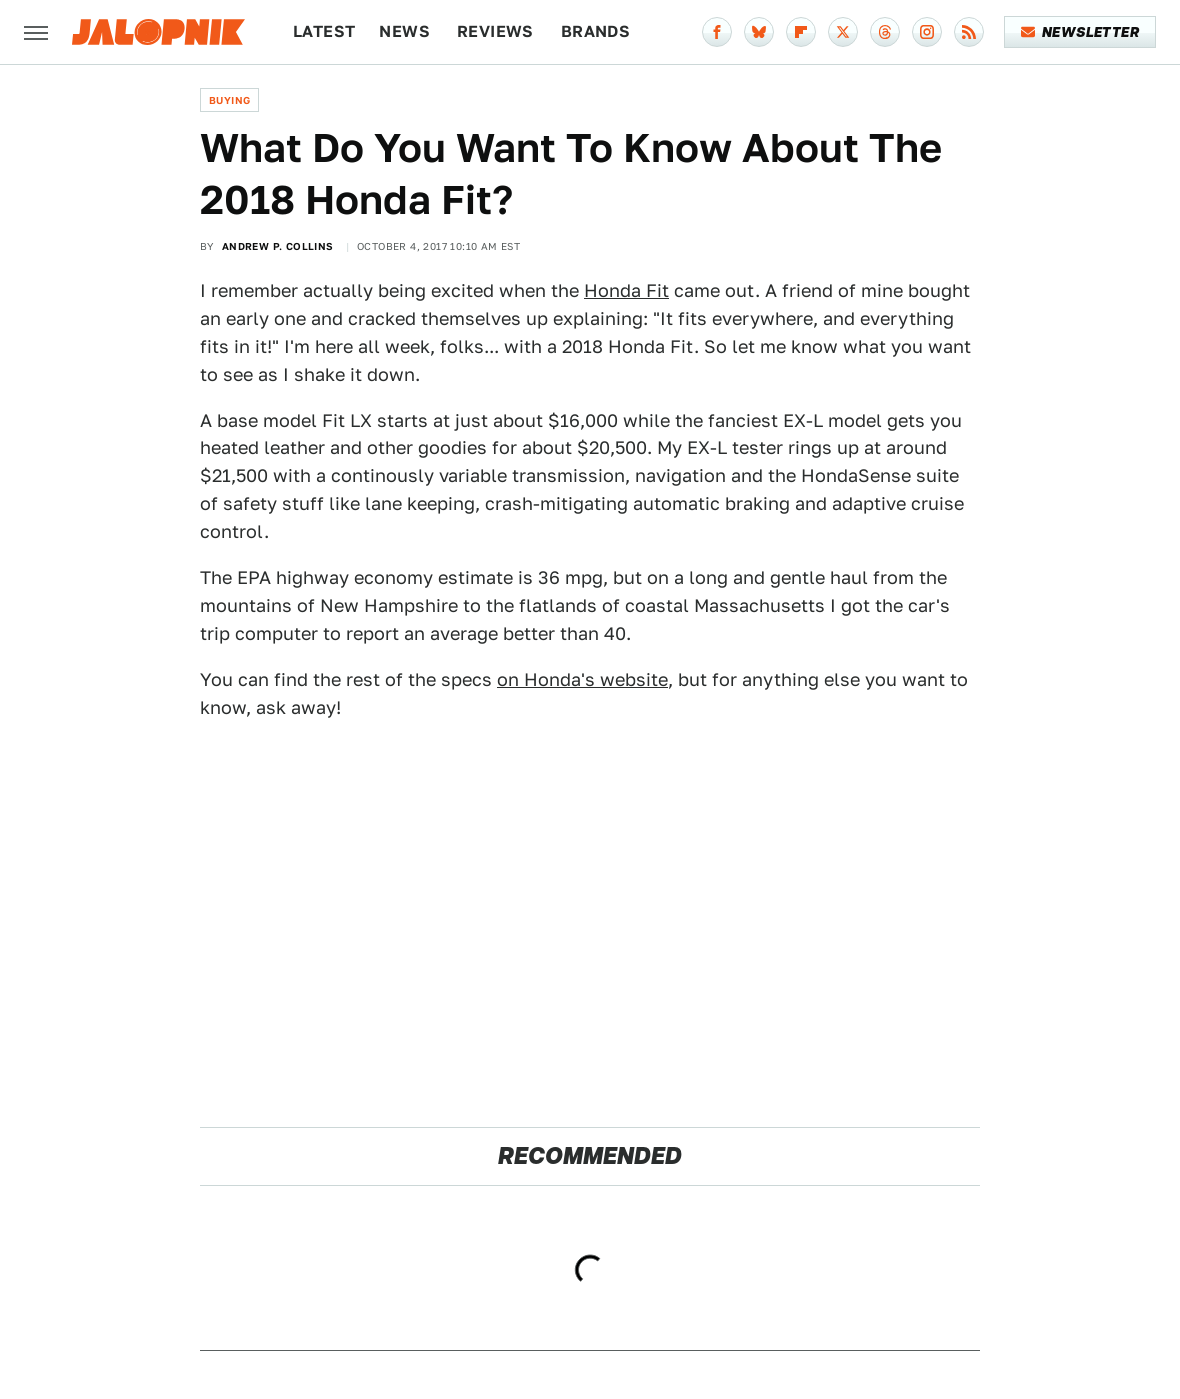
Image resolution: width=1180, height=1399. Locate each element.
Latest (324, 31)
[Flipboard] (801, 32)
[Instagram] (927, 32)
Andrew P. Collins (278, 246)
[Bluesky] (759, 32)
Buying (229, 100)
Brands (595, 31)
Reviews (495, 31)
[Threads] (885, 32)
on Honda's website (582, 679)
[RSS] (969, 32)
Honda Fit (626, 290)
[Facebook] (717, 32)
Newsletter (1080, 32)
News (404, 31)
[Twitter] (843, 32)
